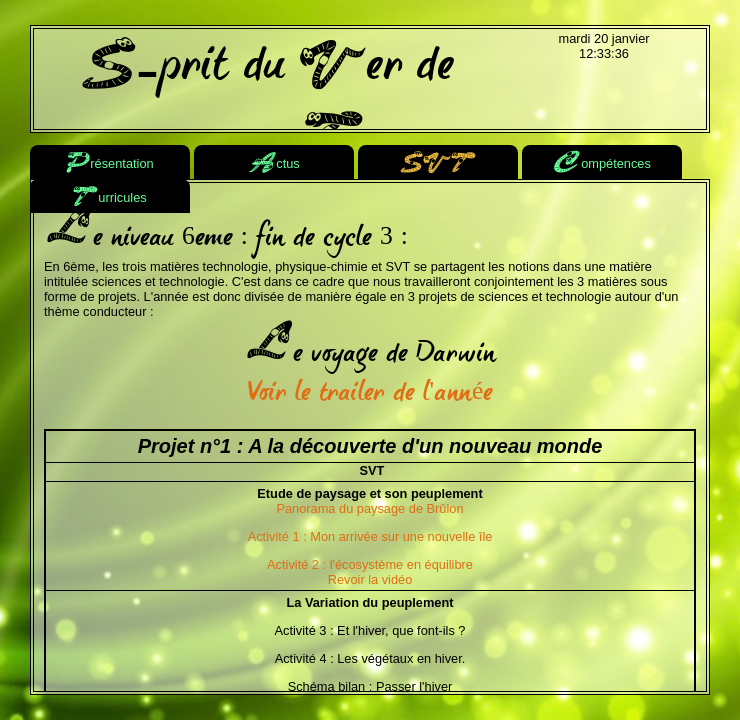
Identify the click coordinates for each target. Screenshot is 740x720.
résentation (109, 164)
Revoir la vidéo (370, 579)
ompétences (602, 164)
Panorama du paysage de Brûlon (369, 508)
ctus (273, 164)
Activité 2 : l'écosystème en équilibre (370, 564)
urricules (109, 198)
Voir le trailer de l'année (370, 394)
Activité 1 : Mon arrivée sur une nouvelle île (370, 536)
